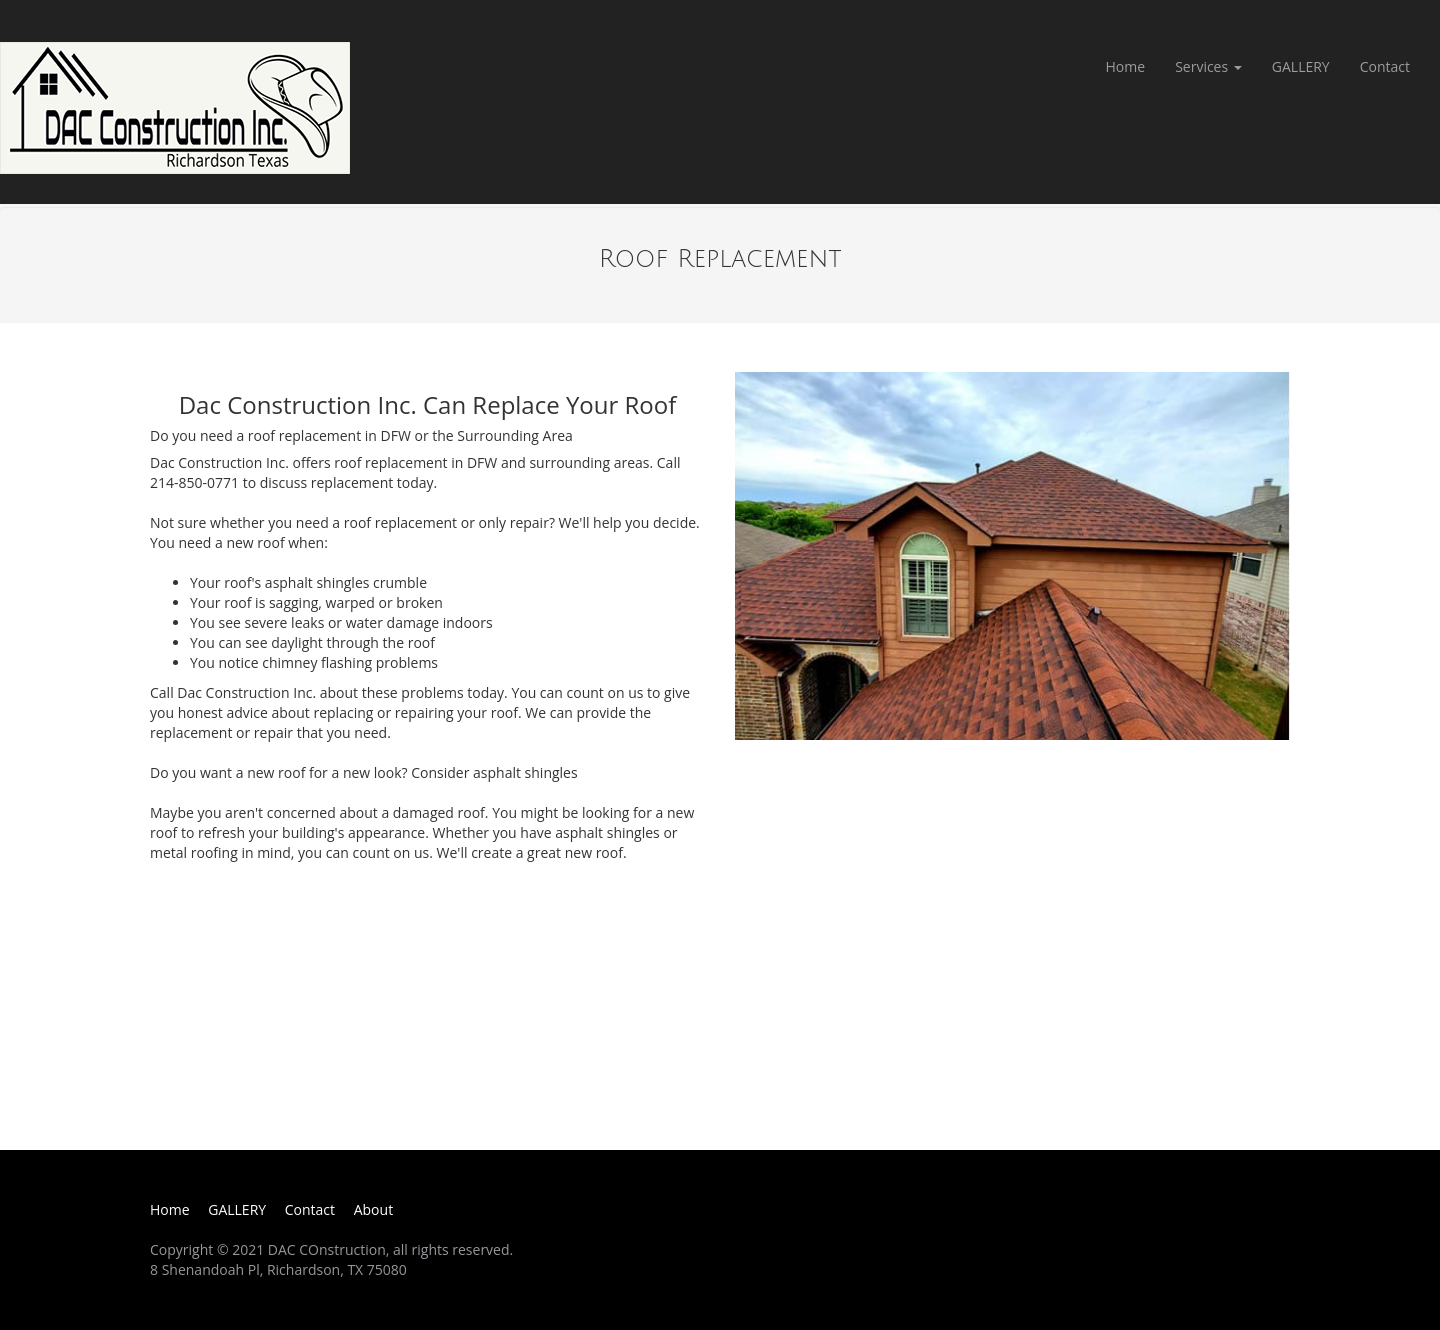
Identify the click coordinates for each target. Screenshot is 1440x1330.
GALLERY (1301, 66)
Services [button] (1208, 66)
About (373, 1209)
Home (1126, 66)
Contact (1385, 66)
